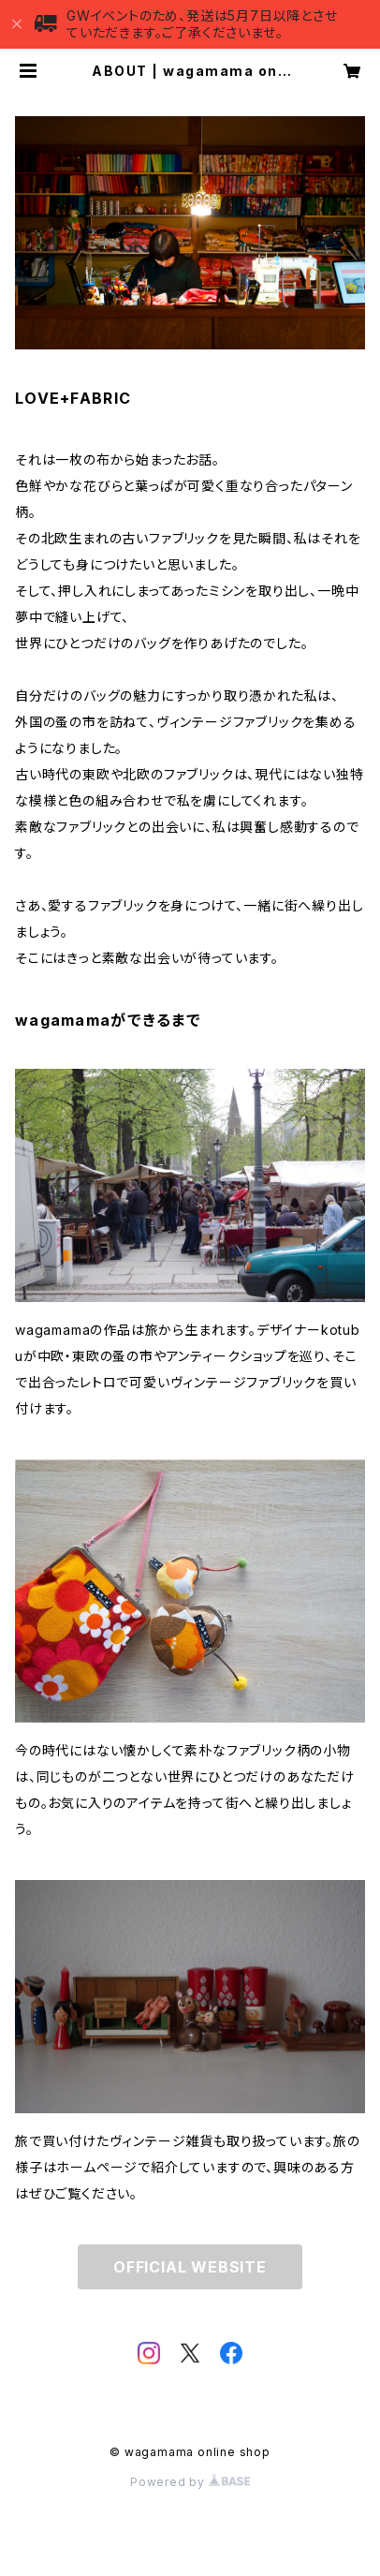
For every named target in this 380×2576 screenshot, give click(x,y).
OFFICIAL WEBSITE (190, 2267)
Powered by (190, 2482)
